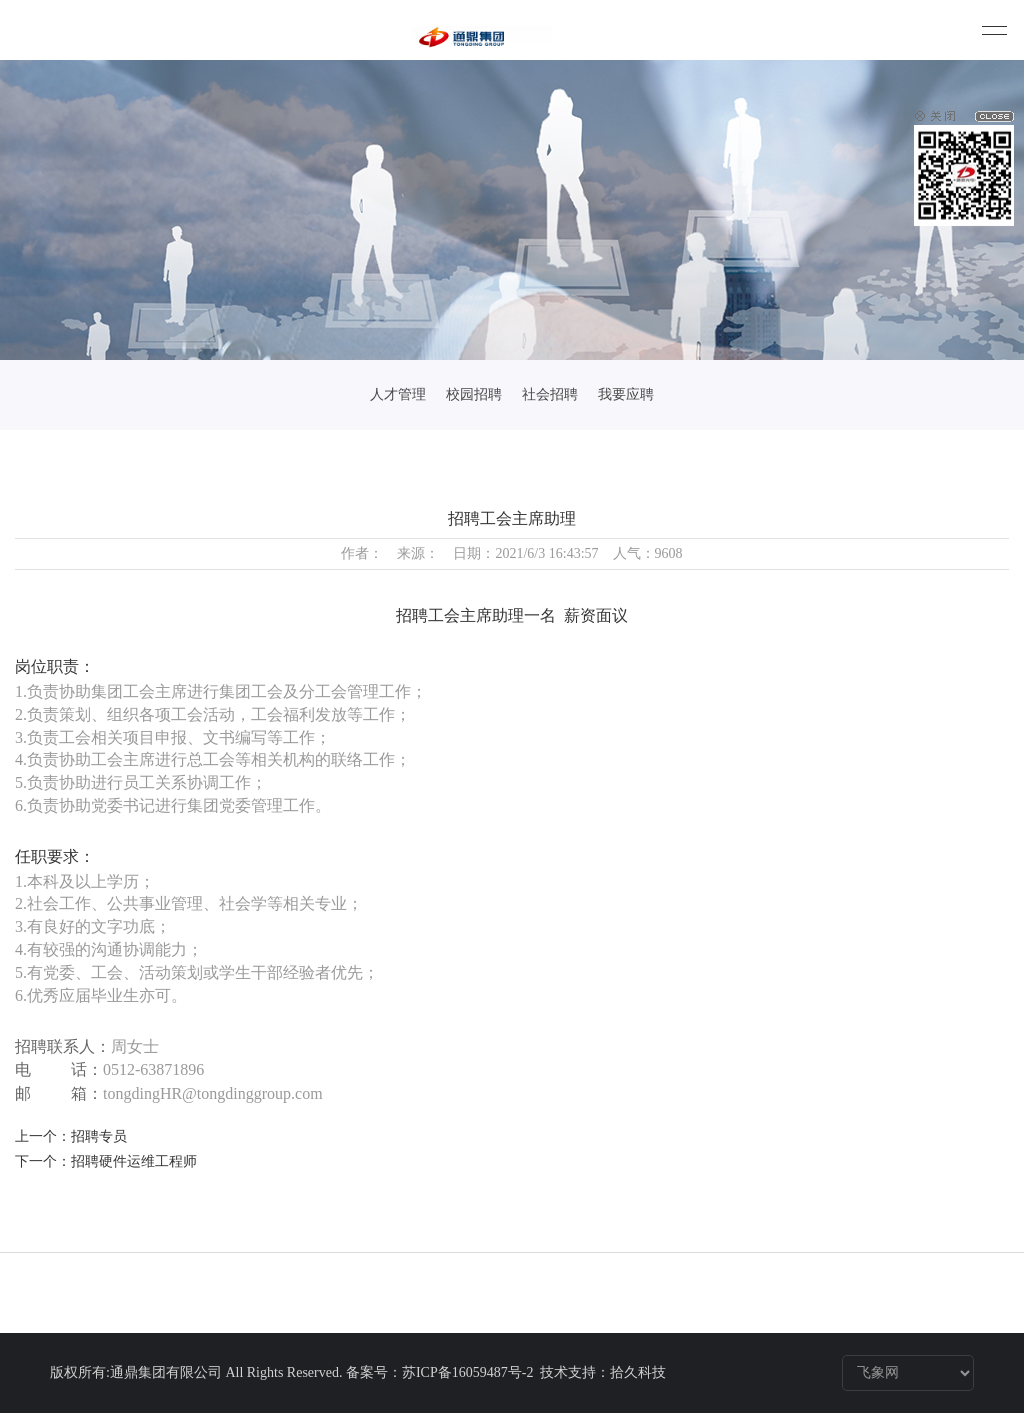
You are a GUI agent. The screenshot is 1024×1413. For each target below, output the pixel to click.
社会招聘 (550, 394)
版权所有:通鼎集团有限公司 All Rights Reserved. (196, 1372)
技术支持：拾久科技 (603, 1372)
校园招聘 (474, 394)
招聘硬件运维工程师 (134, 1161)
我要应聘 (626, 394)
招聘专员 (99, 1136)
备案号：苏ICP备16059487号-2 (441, 1372)
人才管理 (398, 394)
